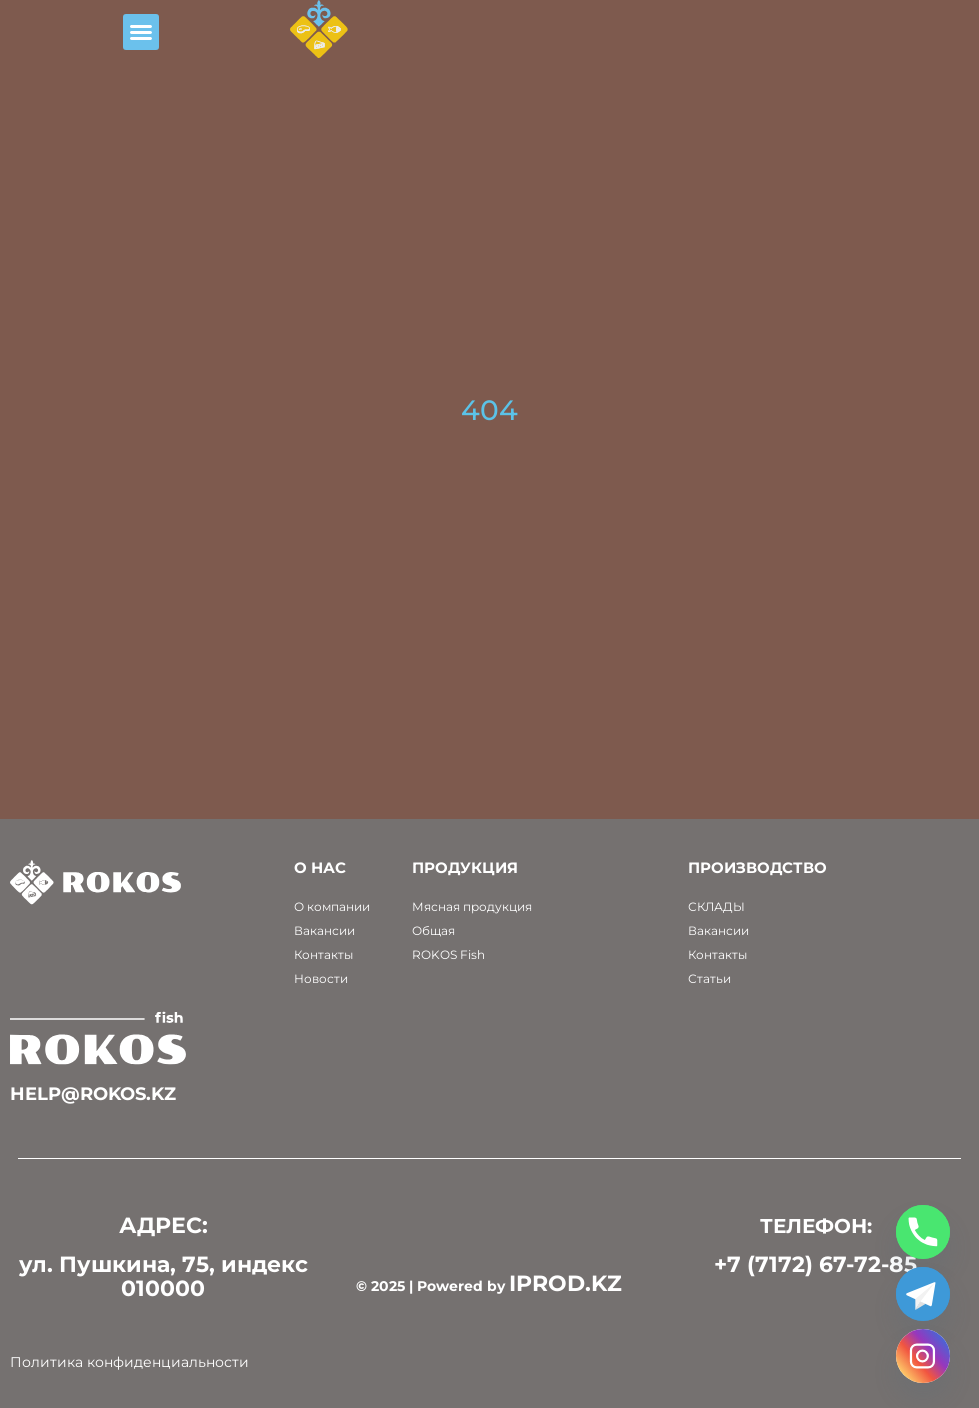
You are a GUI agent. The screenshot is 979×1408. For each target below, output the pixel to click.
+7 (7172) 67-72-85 (815, 1264)
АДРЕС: (163, 1225)
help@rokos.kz (93, 1094)
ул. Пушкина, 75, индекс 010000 (163, 1276)
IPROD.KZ (565, 1283)
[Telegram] (923, 1294)
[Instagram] (923, 1356)
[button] (200, 44)
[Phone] (923, 1232)
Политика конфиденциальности (129, 1362)
